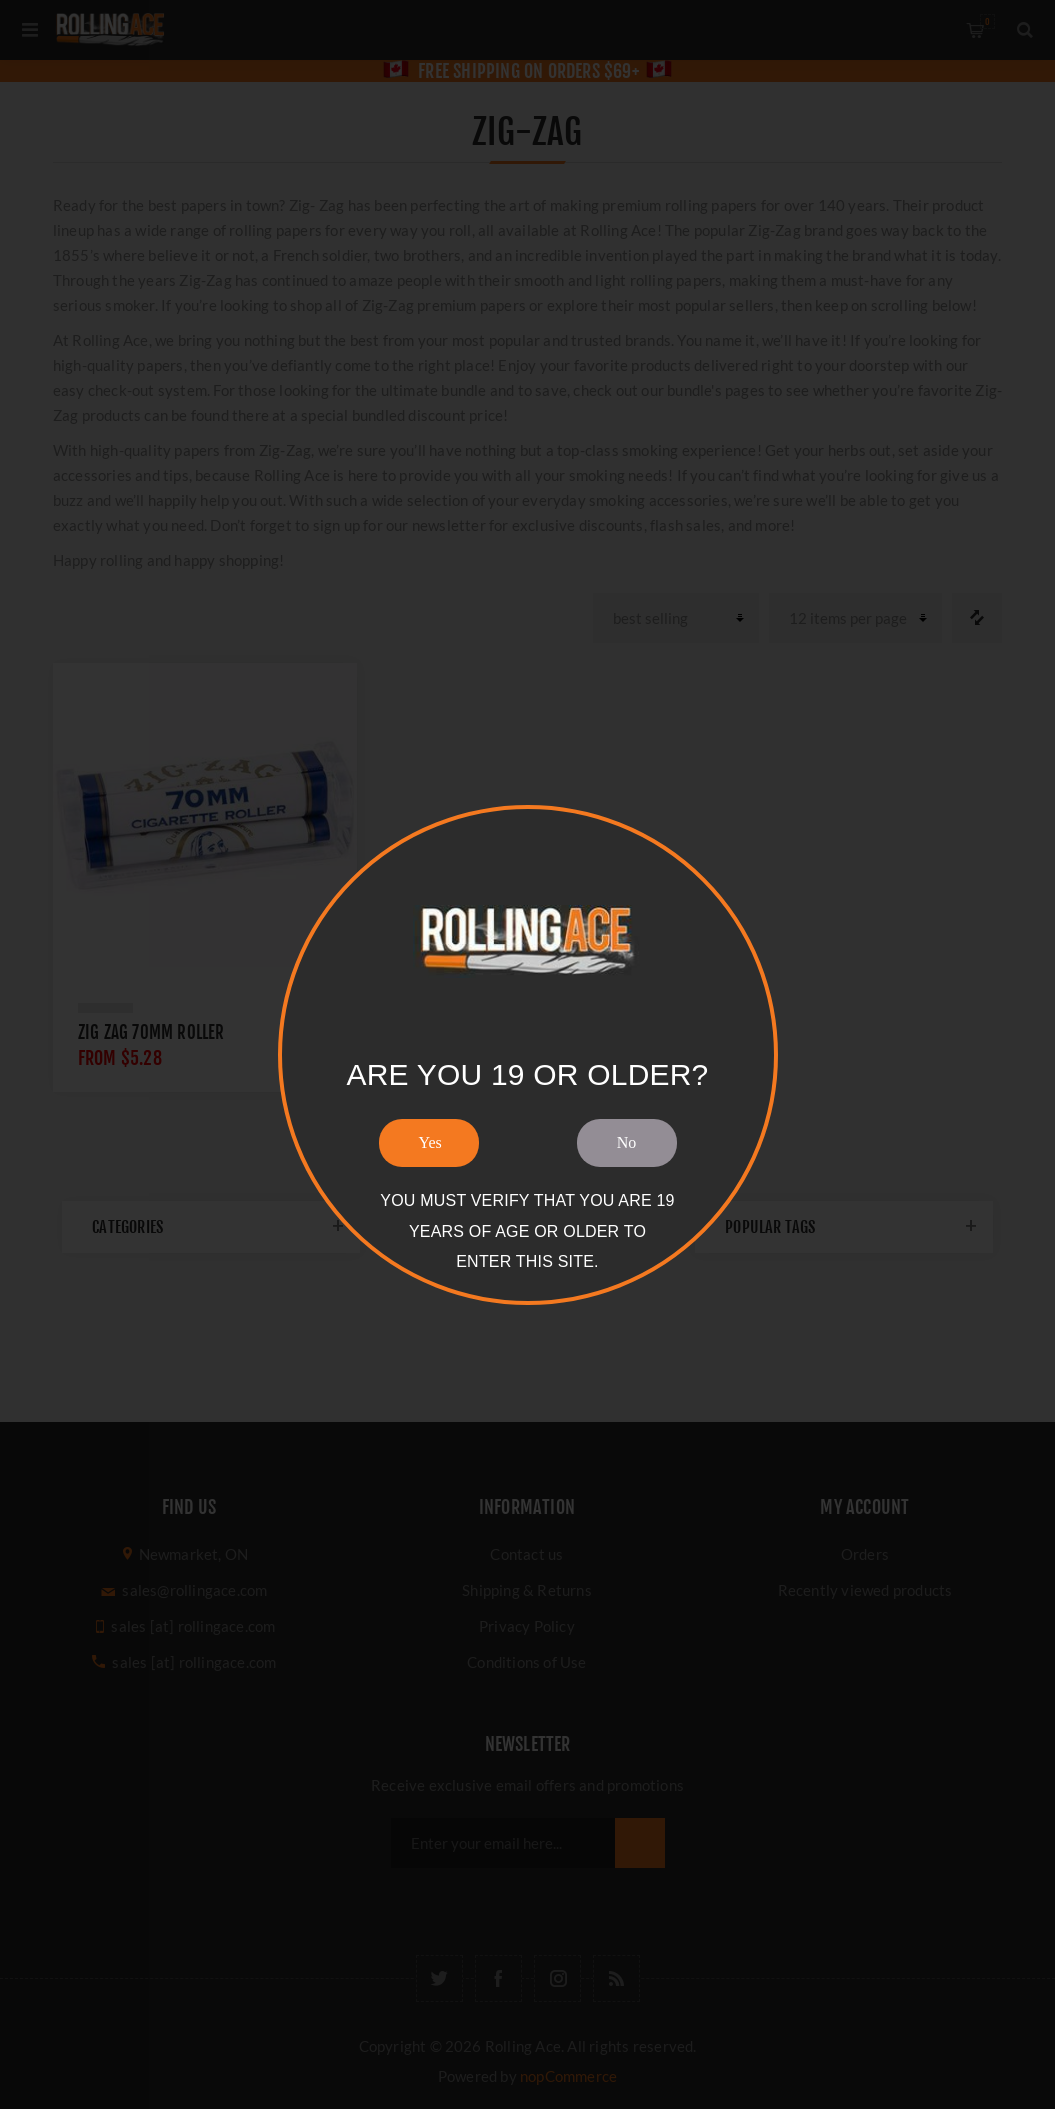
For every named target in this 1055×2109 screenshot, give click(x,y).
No (627, 1142)
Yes (430, 1142)
